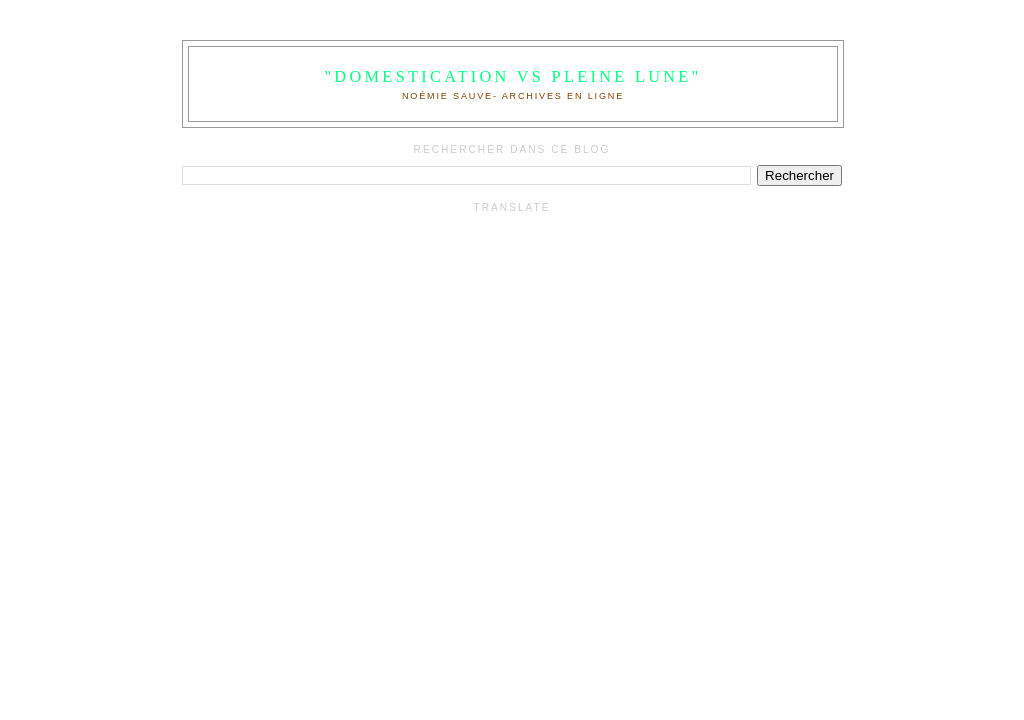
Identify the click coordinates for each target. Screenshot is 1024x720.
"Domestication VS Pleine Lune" (512, 76)
